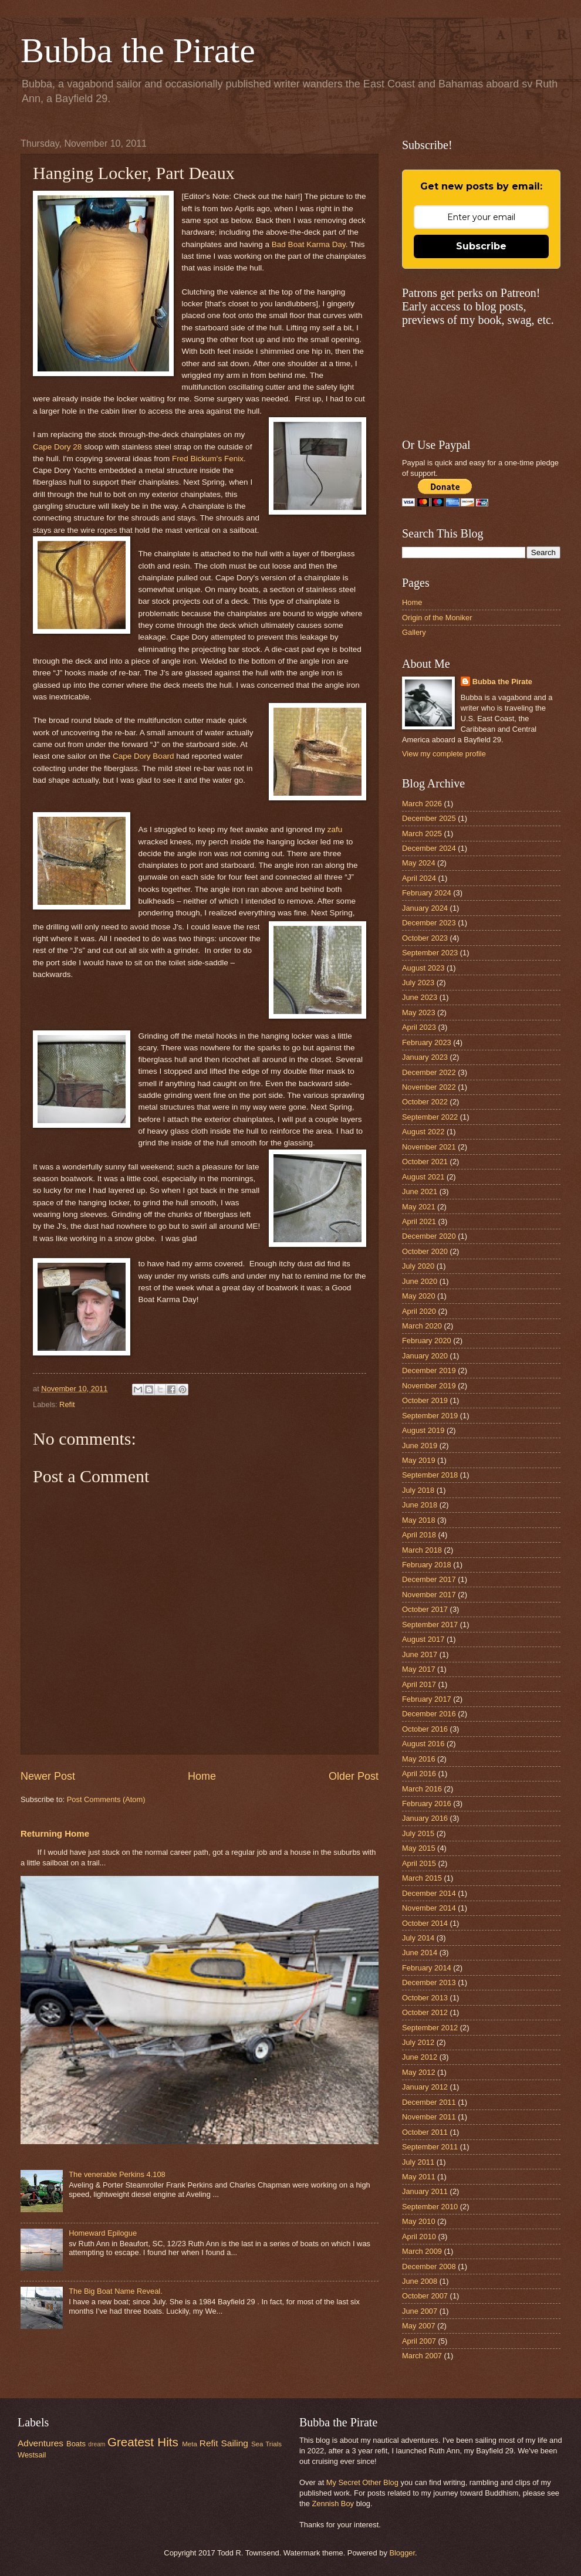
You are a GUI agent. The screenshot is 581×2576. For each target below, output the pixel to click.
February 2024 (426, 892)
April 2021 (419, 1221)
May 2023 (418, 1012)
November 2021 (429, 1146)
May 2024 (418, 862)
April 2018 (419, 1534)
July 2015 (418, 1833)
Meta (189, 2443)
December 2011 (429, 2102)
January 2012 (425, 2087)
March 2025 (422, 833)
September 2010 (430, 2206)
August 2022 (423, 1131)
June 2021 (419, 1191)
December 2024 (429, 848)
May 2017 (418, 1669)
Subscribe (481, 246)
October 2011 (425, 2132)
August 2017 (423, 1639)
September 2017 (430, 1624)
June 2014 (419, 1952)
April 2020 (419, 1311)
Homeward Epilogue (103, 2233)
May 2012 (418, 2072)
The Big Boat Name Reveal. (116, 2291)
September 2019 (430, 1415)
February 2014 (426, 1967)
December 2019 (429, 1370)
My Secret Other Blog (362, 2482)
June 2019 (419, 1445)
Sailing (234, 2443)
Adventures (40, 2443)
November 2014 (429, 1908)
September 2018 (430, 1474)
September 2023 (430, 952)
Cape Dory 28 (57, 446)
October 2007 (425, 2295)
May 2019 (418, 1460)
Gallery (414, 632)
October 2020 (425, 1251)
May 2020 (418, 1296)
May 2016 (418, 1758)
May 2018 (418, 1520)
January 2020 (425, 1355)
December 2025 (429, 818)
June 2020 (419, 1281)
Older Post (354, 1776)
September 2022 (430, 1117)
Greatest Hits (142, 2442)
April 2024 (419, 878)
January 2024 (425, 908)
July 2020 (418, 1266)
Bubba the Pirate (138, 50)
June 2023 (419, 997)
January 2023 (425, 1057)
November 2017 (429, 1594)
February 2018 (426, 1564)
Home (202, 1776)
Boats (76, 2443)
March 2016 (422, 1788)
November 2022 (429, 1087)
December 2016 (429, 1713)
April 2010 (419, 2236)
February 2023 (426, 1042)
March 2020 (422, 1325)
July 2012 (418, 2042)
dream (96, 2444)
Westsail (32, 2454)
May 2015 (418, 1848)
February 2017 (426, 1699)
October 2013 (425, 1997)
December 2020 (429, 1236)
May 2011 (418, 2176)
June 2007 (419, 2311)
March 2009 (422, 2251)
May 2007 (418, 2325)
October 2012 (425, 2012)
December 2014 (429, 1893)
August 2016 (423, 1743)
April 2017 (419, 1684)
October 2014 (425, 1923)
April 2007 (419, 2341)
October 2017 (425, 1609)
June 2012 (419, 2057)
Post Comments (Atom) (106, 1799)
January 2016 (425, 1818)
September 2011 (430, 2146)
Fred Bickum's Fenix (208, 458)
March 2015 (422, 1878)
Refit (67, 1404)
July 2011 (418, 2162)
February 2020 (426, 1340)
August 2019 (423, 1430)
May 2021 (418, 1206)
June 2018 (419, 1504)
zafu (335, 829)
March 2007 (422, 2355)
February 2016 (426, 1803)
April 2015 (419, 1863)
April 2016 (419, 1773)
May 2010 (418, 2221)
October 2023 (425, 938)
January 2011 (425, 2191)
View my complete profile (444, 753)
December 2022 (429, 1072)
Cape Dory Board (143, 756)
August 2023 (423, 968)
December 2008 (429, 2266)
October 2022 (425, 1101)
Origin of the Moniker (437, 617)
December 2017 (429, 1579)
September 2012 (430, 2027)
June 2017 (419, 1654)
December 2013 (429, 1982)
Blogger (402, 2552)
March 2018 (422, 1550)
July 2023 (418, 982)
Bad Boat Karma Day (309, 244)
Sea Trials (266, 2443)
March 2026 (422, 803)
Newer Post (48, 1776)
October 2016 (425, 1729)
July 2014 (418, 1937)
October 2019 (425, 1400)
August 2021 (423, 1176)
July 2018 (418, 1490)
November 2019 (429, 1385)
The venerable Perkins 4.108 (117, 2174)
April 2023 (419, 1027)
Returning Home (55, 1833)
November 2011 (429, 2116)
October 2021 (425, 1161)
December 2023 (429, 922)
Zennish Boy (333, 2503)
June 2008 (419, 2281)
